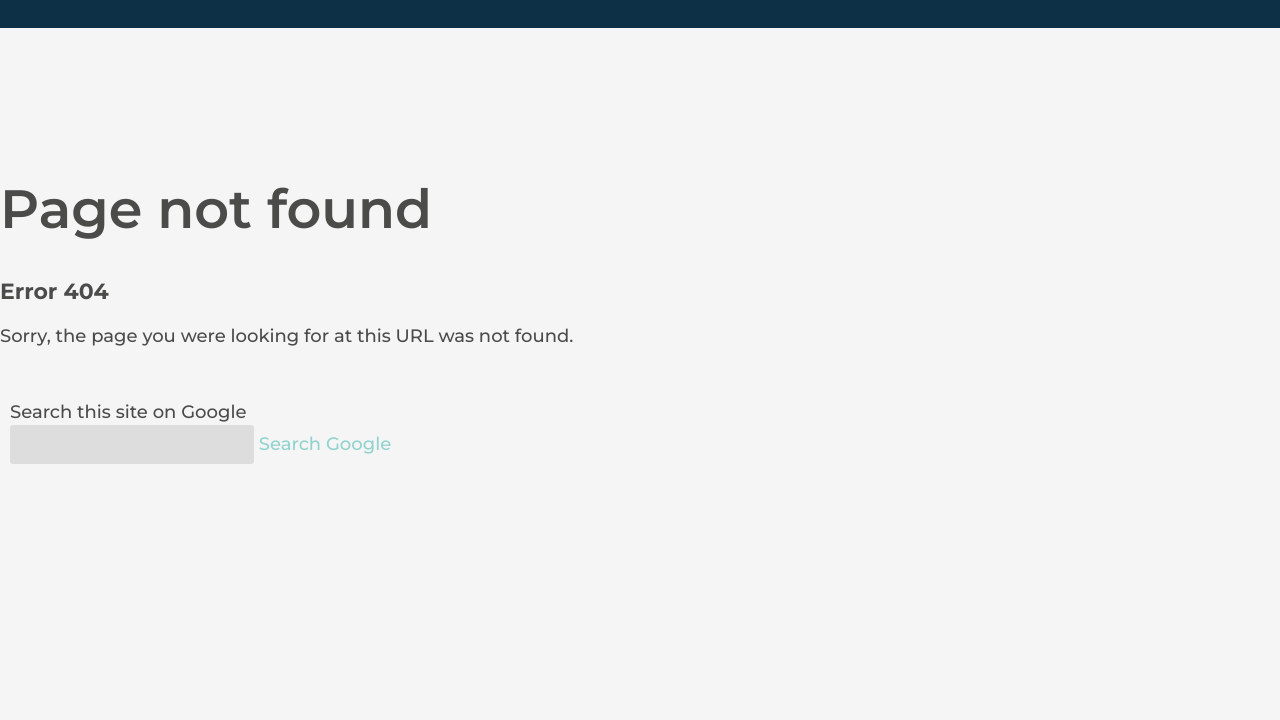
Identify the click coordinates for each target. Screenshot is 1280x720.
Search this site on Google (128, 412)
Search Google (325, 444)
